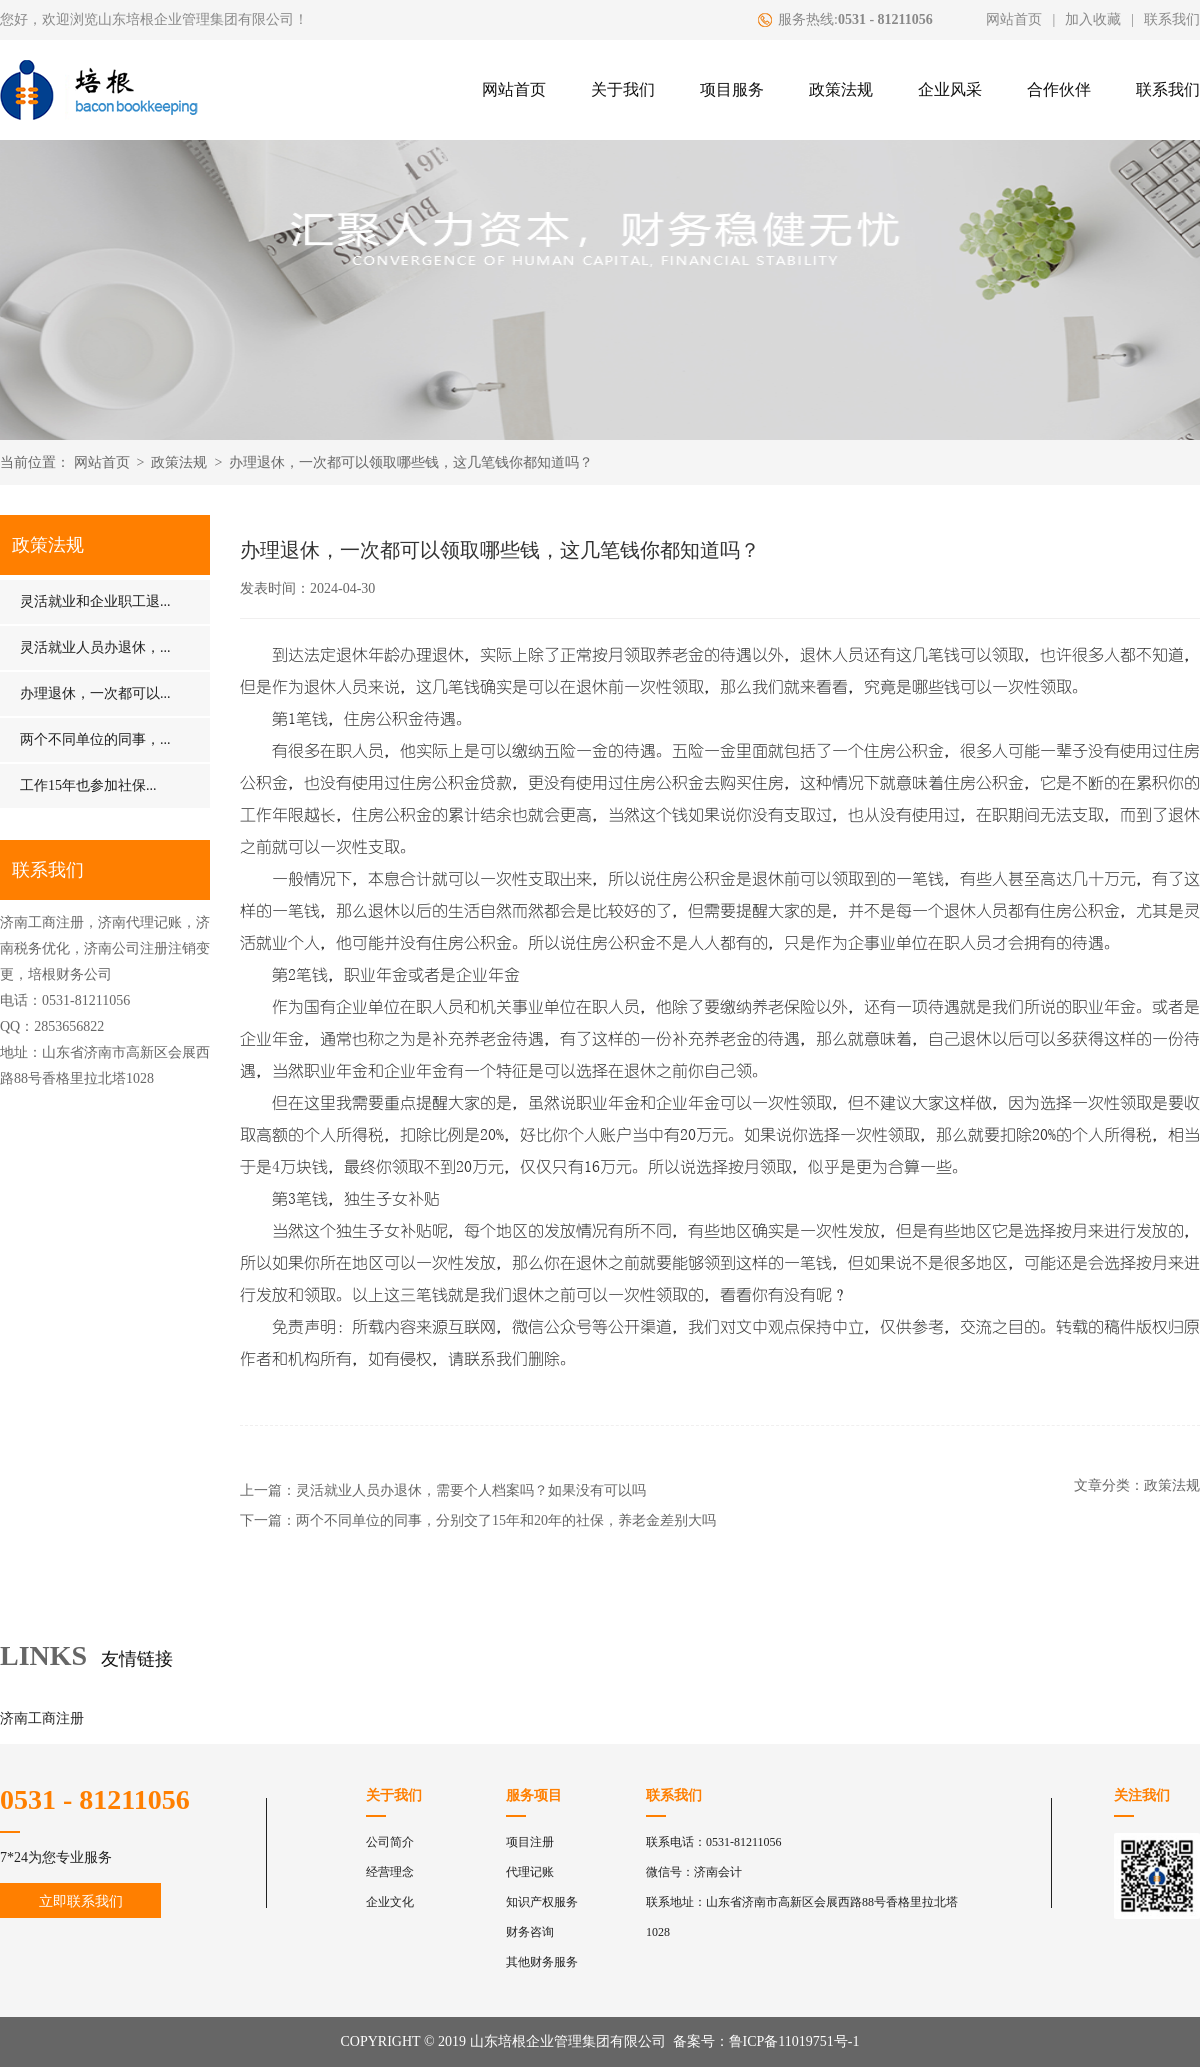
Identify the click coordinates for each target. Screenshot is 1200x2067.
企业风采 (950, 89)
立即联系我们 (81, 1901)
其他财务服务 (542, 1962)
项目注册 (530, 1842)
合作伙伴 (1059, 89)
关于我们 (623, 89)
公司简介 (390, 1842)
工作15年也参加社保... (88, 785)
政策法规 (841, 89)
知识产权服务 (542, 1902)
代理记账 (530, 1872)
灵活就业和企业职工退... (95, 601)
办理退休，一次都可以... (95, 693)
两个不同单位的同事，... (95, 739)
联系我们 (1172, 19)
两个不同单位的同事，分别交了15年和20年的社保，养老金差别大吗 (506, 1520)
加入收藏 (1093, 19)
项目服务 (732, 89)
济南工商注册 (42, 1718)
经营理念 (390, 1872)
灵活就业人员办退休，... (95, 647)
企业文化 (390, 1902)
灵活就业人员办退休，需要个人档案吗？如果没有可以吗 (471, 1490)
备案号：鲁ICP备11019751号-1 (766, 2041)
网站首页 (1014, 19)
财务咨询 (530, 1932)
